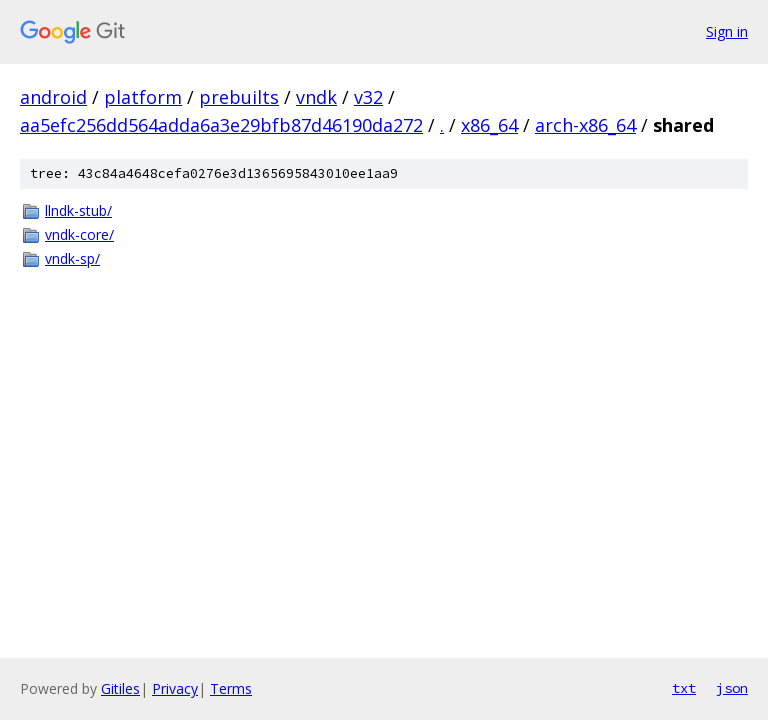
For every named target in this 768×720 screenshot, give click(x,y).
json (732, 688)
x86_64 (489, 125)
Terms (231, 688)
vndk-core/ (79, 234)
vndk (316, 97)
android (53, 97)
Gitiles (120, 688)
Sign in (727, 31)
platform (143, 97)
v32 (368, 97)
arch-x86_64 (585, 125)
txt (684, 688)
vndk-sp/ (72, 258)
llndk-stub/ (78, 210)
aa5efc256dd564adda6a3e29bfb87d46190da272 (221, 125)
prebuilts (239, 97)
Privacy (175, 688)
